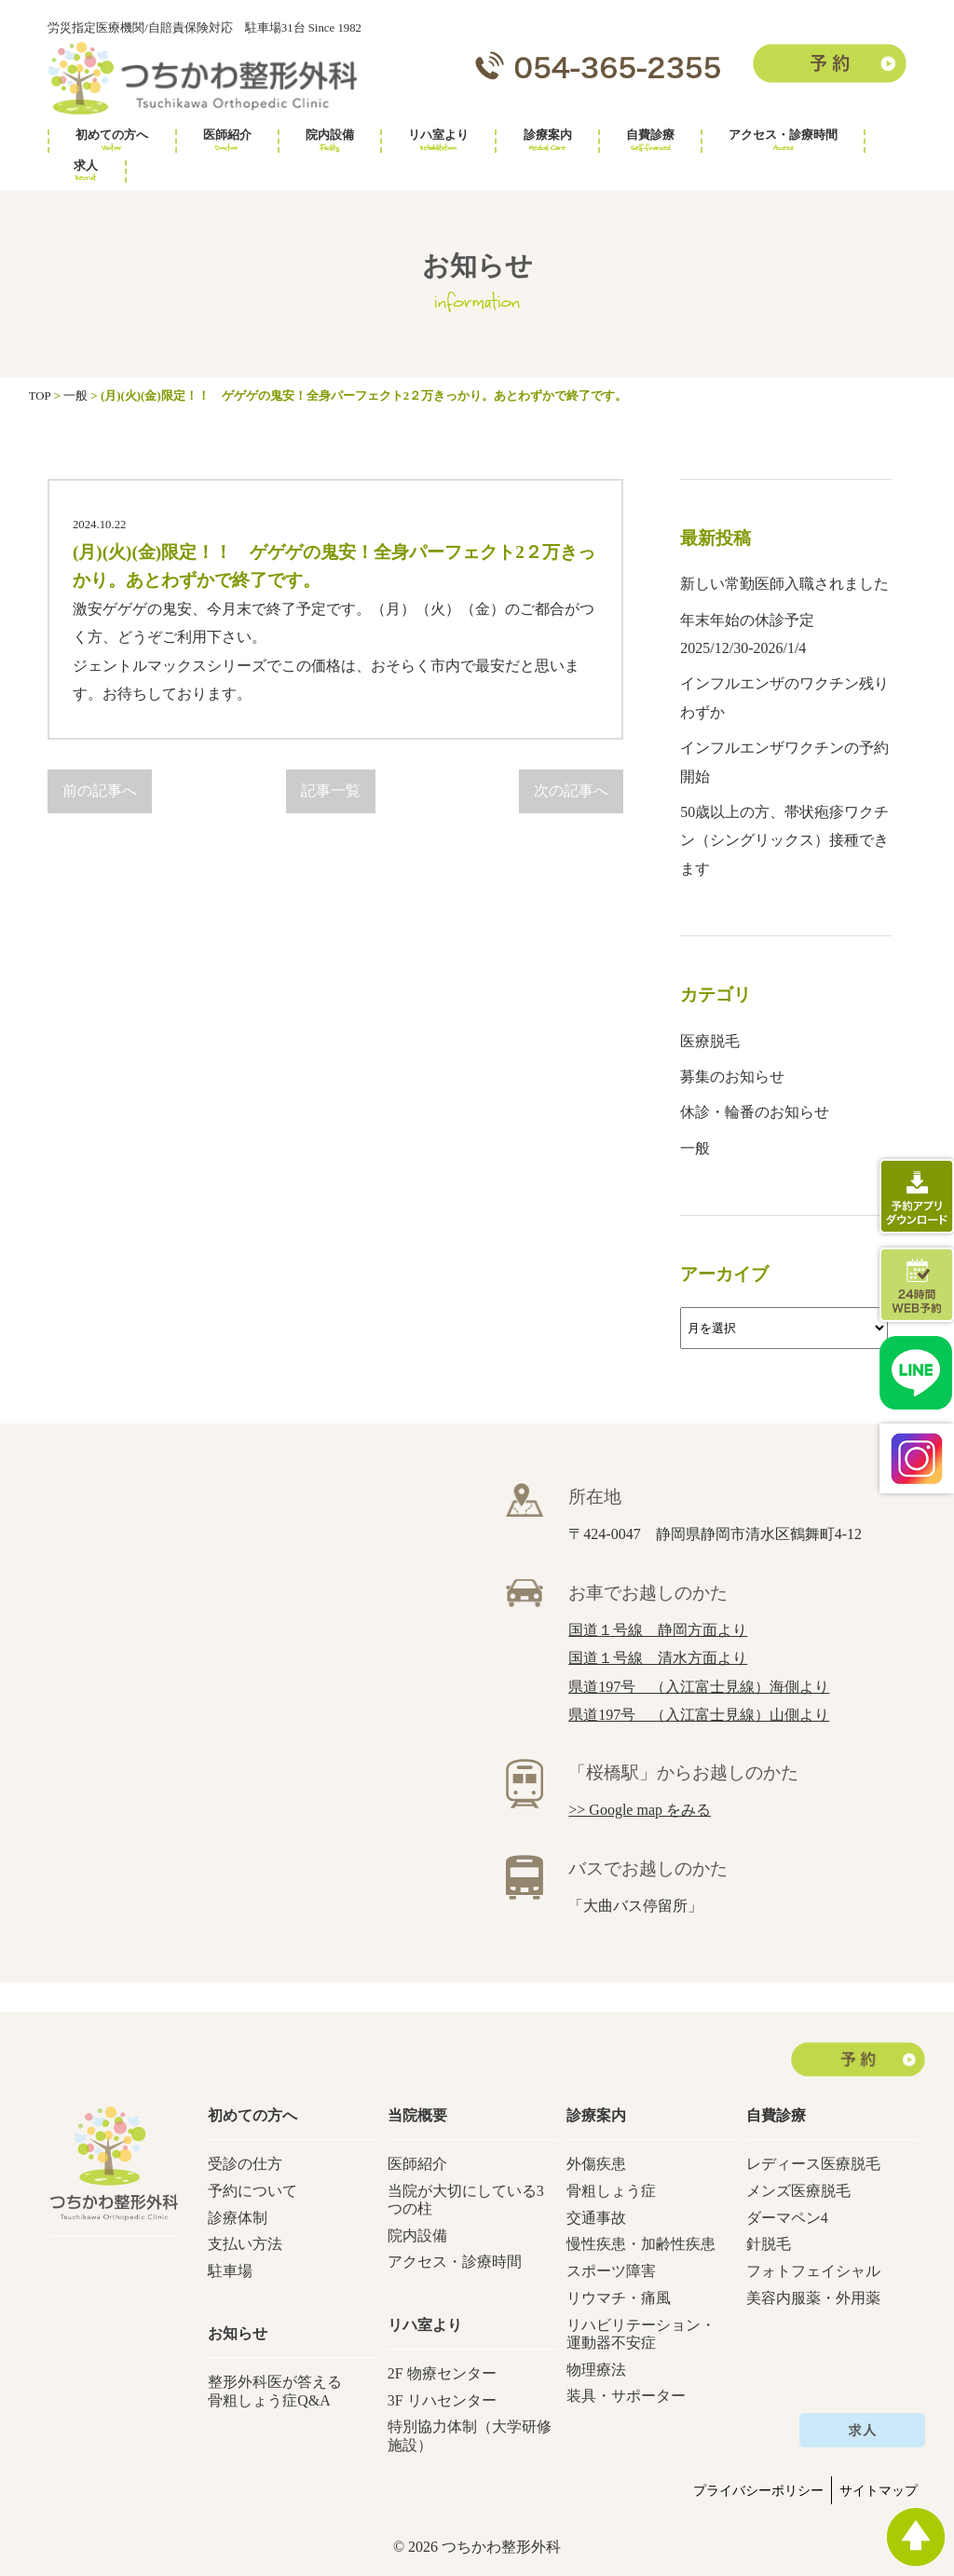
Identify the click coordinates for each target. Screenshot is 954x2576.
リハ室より (438, 140)
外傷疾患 (596, 2164)
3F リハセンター (442, 2400)
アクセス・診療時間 (783, 140)
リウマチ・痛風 (618, 2298)
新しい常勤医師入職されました (784, 584)
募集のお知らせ (732, 1076)
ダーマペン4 (787, 2218)
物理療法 (596, 2370)
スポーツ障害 (611, 2271)
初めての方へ (111, 140)
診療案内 (548, 140)
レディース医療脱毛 (813, 2164)
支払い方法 (245, 2244)
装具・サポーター (626, 2396)
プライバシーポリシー (758, 2490)
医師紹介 (227, 140)
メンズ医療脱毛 (798, 2191)
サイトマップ (878, 2490)
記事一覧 (331, 790)
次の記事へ (571, 790)
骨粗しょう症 (611, 2191)
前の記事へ (99, 790)
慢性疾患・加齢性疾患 (641, 2244)
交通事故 (596, 2218)
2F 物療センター (442, 2373)
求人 (86, 171)
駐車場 (230, 2271)
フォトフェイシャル (813, 2271)
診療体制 (237, 2218)
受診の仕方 (245, 2164)
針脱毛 (768, 2244)
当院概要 (417, 2115)
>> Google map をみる (639, 1810)
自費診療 (650, 140)
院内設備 (330, 140)
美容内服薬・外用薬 (813, 2298)
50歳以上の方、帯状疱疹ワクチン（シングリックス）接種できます (784, 840)
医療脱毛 (710, 1041)
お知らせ (237, 2333)
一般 (695, 1148)
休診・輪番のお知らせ (754, 1112)
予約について (252, 2191)
